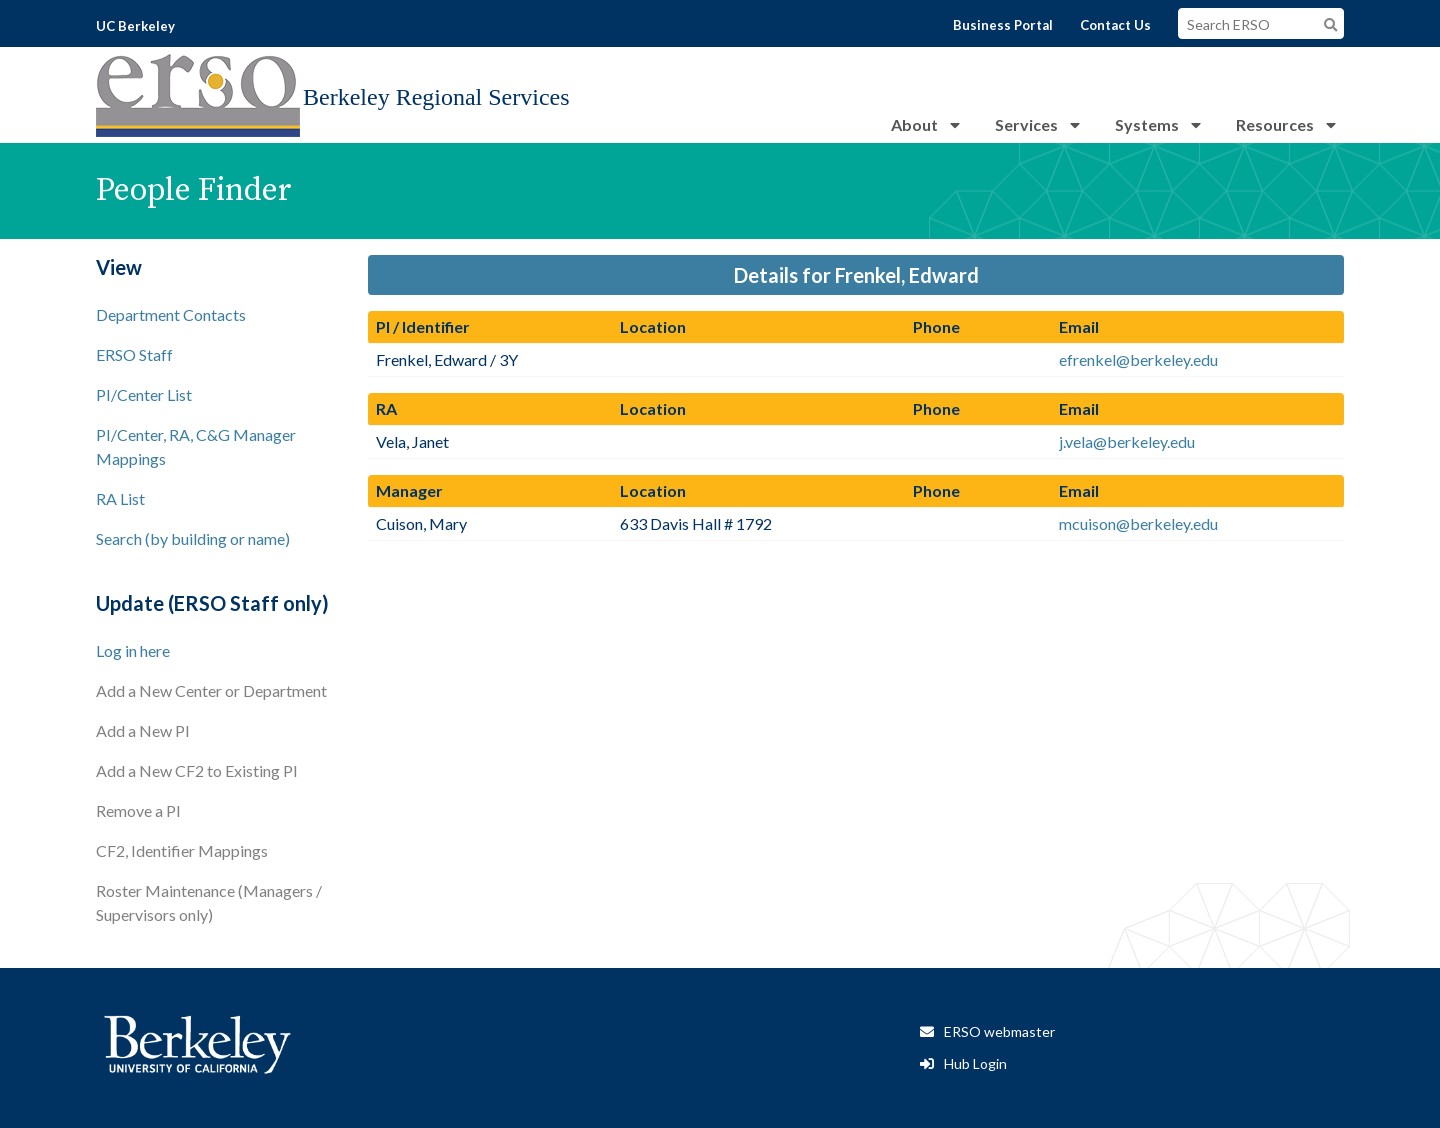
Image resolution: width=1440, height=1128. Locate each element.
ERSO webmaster (999, 1031)
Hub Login (975, 1063)
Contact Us (1115, 25)
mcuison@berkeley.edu (1138, 523)
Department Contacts (171, 314)
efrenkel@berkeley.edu (1138, 359)
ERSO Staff (134, 354)
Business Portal (1003, 25)
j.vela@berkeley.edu (1127, 441)
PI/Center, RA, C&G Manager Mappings (196, 446)
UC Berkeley (135, 26)
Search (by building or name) (193, 538)
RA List (120, 498)
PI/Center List (144, 394)
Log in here (133, 650)
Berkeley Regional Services (436, 97)
